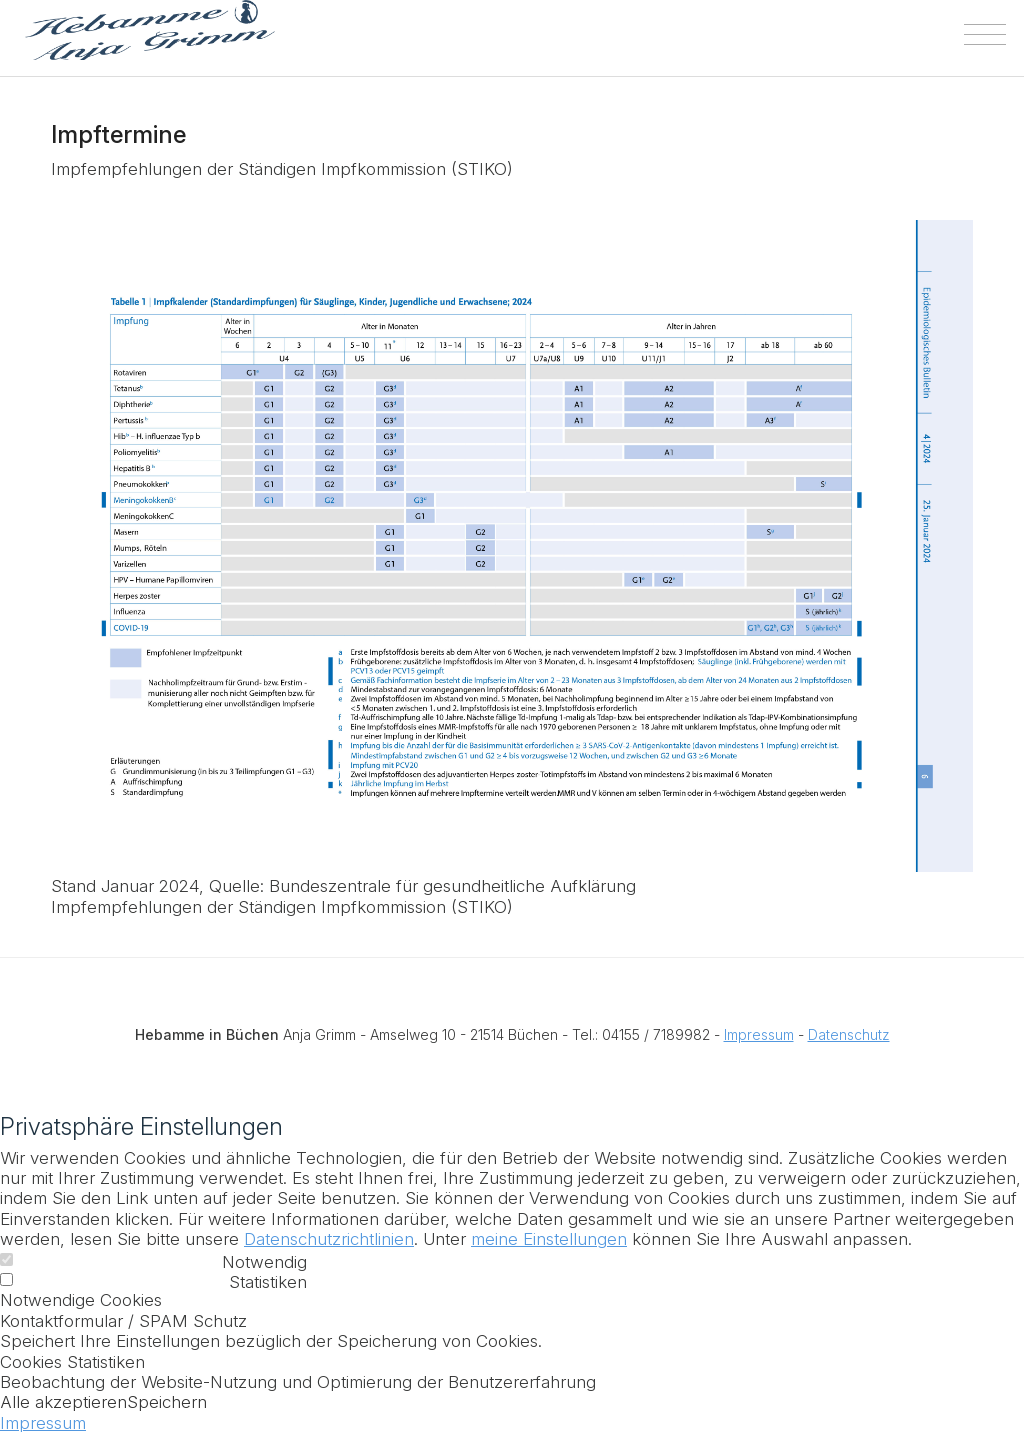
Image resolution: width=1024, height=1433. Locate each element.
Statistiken (268, 1282)
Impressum (759, 1034)
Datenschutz (849, 1034)
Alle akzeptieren (63, 1402)
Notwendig (264, 1262)
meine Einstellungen (549, 1239)
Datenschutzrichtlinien (329, 1239)
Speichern (167, 1402)
